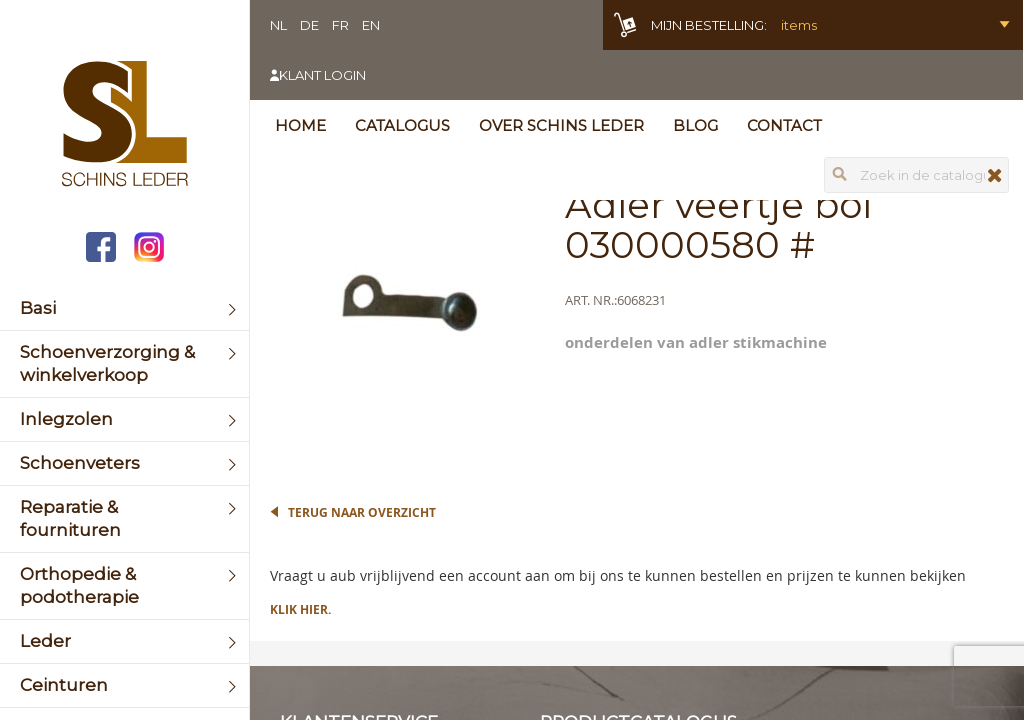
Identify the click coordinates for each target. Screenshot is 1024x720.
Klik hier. (300, 609)
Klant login (322, 75)
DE (309, 25)
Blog (695, 125)
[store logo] (124, 126)
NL (278, 25)
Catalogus (402, 125)
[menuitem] (124, 308)
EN (371, 25)
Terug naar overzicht (362, 512)
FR (340, 25)
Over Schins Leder (561, 125)
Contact (784, 125)
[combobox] (916, 175)
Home (300, 125)
